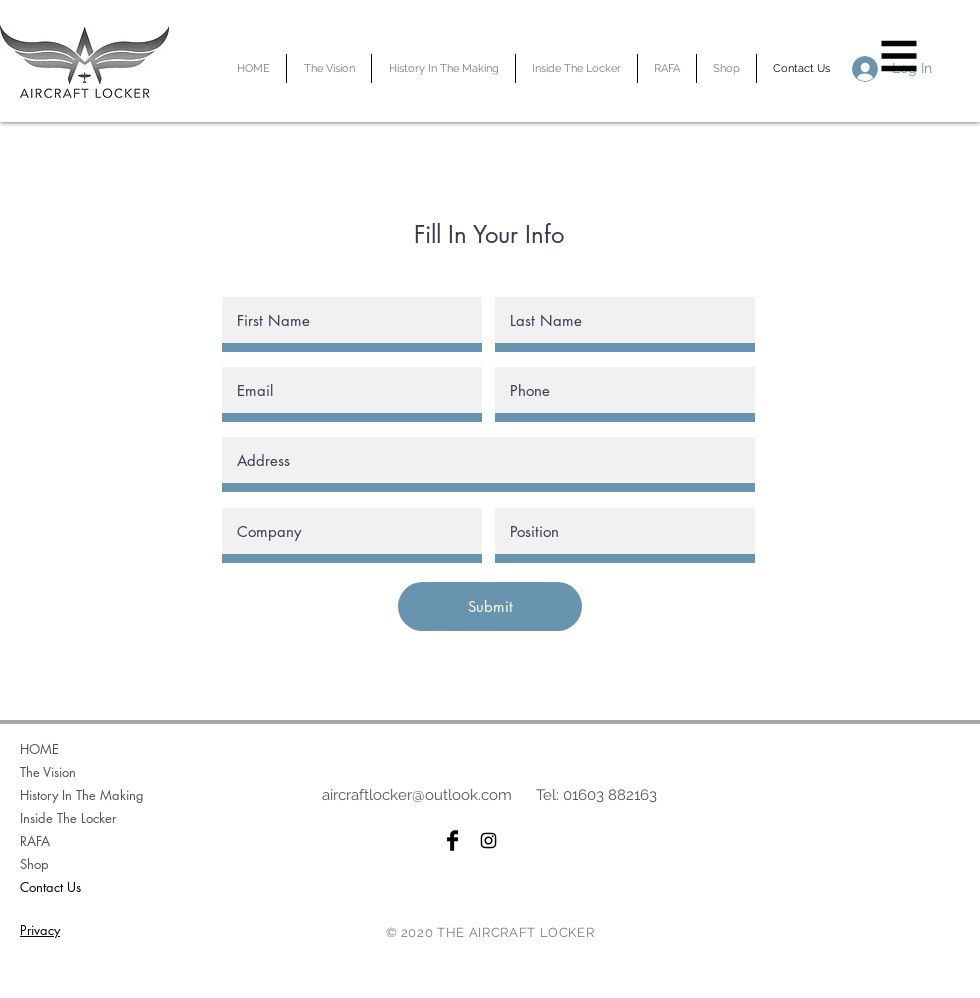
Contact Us (50, 887)
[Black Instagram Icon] (488, 840)
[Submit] (490, 606)
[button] (899, 56)
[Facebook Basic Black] (452, 840)
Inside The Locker (68, 818)
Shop (34, 864)
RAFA (35, 841)
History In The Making (82, 795)
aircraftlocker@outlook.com (417, 795)
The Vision (48, 772)
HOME (39, 749)
